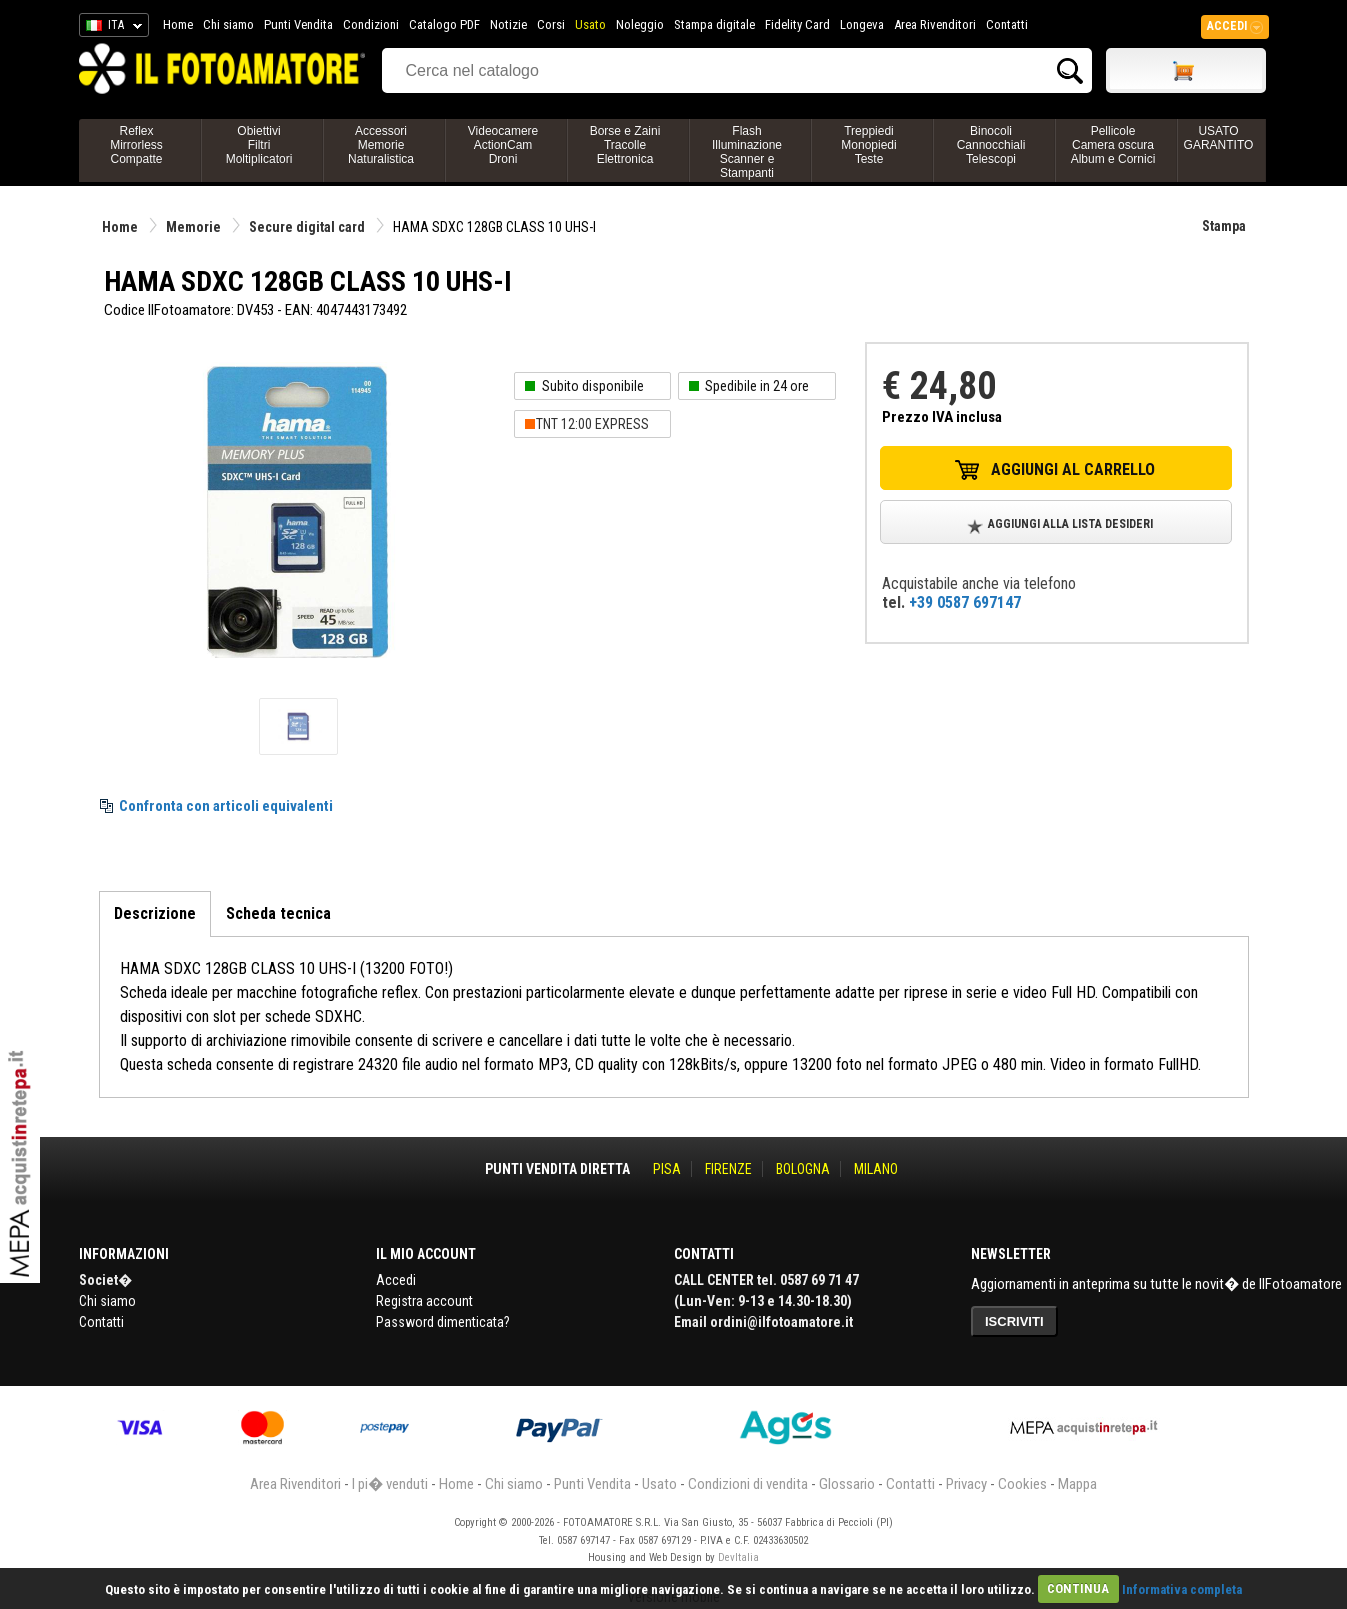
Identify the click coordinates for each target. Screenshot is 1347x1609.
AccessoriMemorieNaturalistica (381, 145)
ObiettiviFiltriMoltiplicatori (259, 145)
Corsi (551, 24)
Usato (590, 24)
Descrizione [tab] (155, 913)
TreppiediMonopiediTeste (868, 145)
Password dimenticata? (443, 1322)
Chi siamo (228, 24)
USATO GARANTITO (1219, 138)
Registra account (424, 1301)
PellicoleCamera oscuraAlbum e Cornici (1113, 145)
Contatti (1007, 24)
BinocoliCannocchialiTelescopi (991, 145)
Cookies (1022, 1484)
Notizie (508, 24)
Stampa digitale (714, 24)
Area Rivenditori (935, 24)
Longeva (862, 24)
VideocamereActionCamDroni (503, 145)
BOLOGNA (803, 1169)
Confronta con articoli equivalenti (226, 806)
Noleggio (640, 24)
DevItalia (738, 1557)
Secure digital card (307, 227)
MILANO (876, 1169)
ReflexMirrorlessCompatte (136, 145)
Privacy (966, 1484)
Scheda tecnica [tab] (278, 913)
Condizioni (371, 24)
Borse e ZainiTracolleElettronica (625, 145)
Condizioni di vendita (748, 1484)
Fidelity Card (797, 24)
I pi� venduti (390, 1484)
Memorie (193, 227)
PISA (667, 1169)
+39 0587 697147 (965, 602)
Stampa (1224, 226)
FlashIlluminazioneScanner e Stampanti (747, 152)
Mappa (1077, 1484)
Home (178, 24)
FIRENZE (728, 1169)
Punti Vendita (298, 24)
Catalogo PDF (444, 24)
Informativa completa (1182, 1588)
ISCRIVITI (1014, 1321)
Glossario (847, 1484)
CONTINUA (1078, 1588)
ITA (110, 28)
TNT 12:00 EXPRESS (592, 424)
